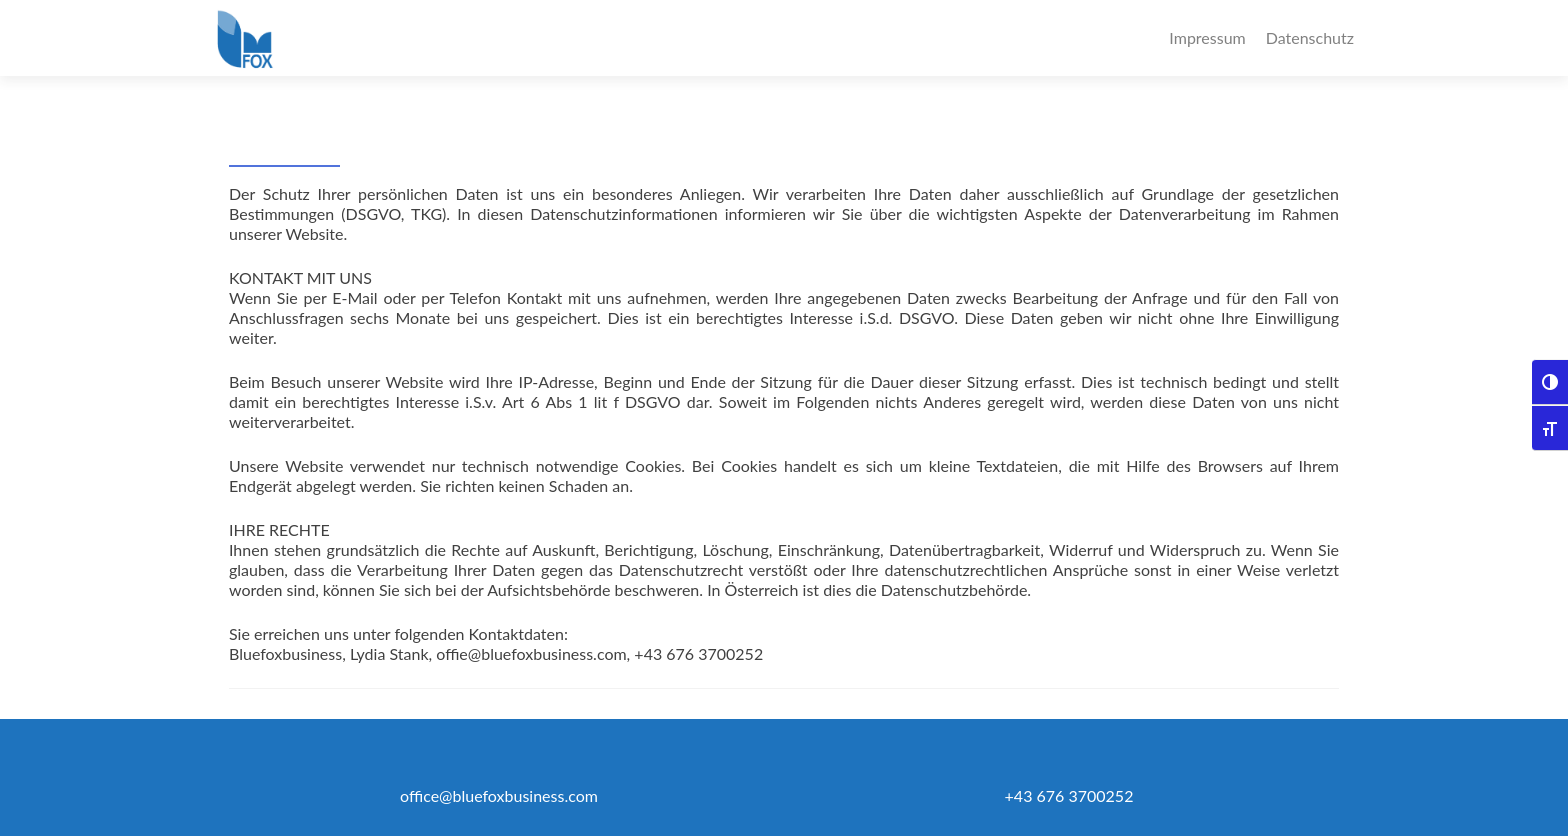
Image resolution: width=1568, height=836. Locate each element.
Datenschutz (1310, 37)
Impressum (1207, 37)
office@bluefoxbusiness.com (499, 795)
